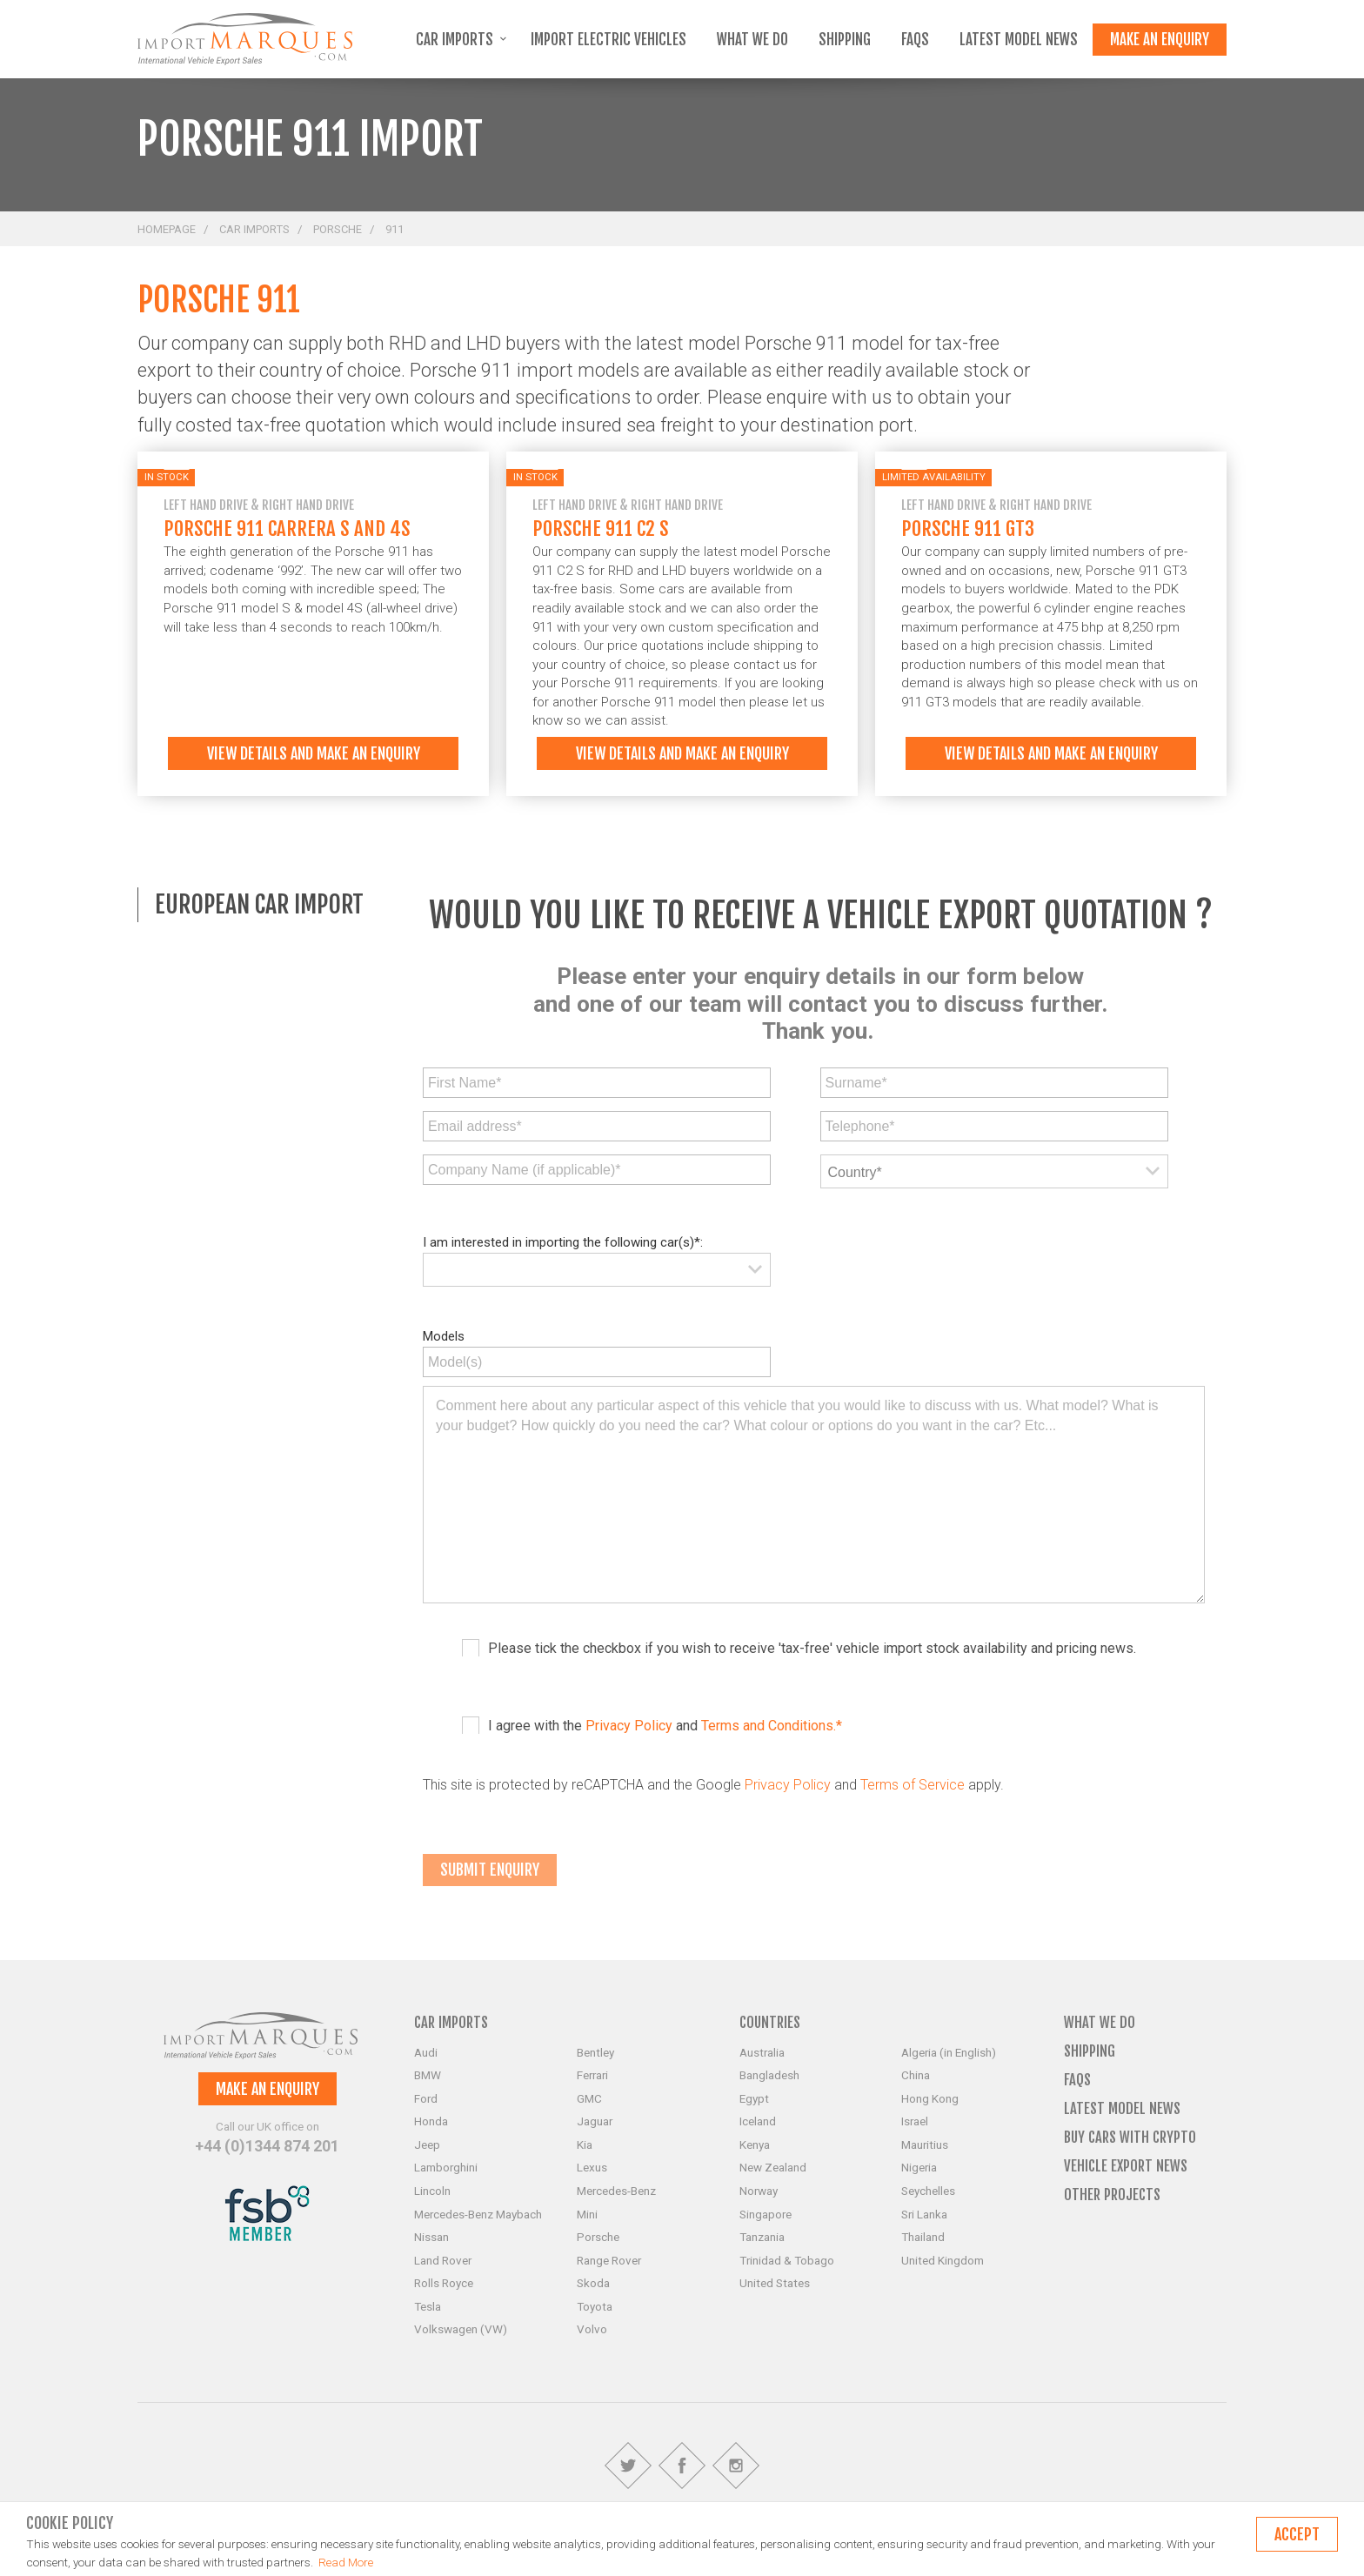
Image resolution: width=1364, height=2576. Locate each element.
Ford (426, 2098)
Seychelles (928, 2191)
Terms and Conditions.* (771, 1725)
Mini (587, 2214)
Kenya (754, 2144)
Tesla (427, 2306)
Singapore (765, 2214)
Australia (762, 2052)
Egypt (754, 2098)
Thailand (923, 2237)
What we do (752, 40)
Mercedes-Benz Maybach (478, 2214)
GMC (589, 2098)
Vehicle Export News (1125, 2166)
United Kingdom (942, 2260)
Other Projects (1112, 2194)
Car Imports (461, 40)
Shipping (845, 40)
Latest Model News (1018, 40)
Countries (769, 2022)
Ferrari (592, 2075)
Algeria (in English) (948, 2052)
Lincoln (432, 2191)
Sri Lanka (924, 2214)
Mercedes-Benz (616, 2191)
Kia (584, 2144)
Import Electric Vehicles (608, 40)
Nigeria (919, 2167)
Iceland (757, 2121)
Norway (758, 2191)
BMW (427, 2075)
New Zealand (772, 2167)
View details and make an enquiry (313, 753)
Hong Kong (930, 2098)
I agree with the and (665, 1725)
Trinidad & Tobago (786, 2260)
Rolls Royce (443, 2283)
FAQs (915, 40)
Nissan (431, 2237)
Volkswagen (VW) (460, 2329)
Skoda (593, 2283)
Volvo (592, 2329)
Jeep (427, 2144)
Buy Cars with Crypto (1130, 2137)
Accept (1297, 2534)
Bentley (595, 2052)
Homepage (166, 229)
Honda (431, 2121)
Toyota (594, 2306)
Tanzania (762, 2237)
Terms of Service (912, 1784)
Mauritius (924, 2144)
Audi (426, 2052)
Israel (914, 2121)
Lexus (592, 2167)
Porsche (337, 229)
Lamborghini (446, 2167)
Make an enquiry (1159, 39)
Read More (345, 2562)
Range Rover (609, 2260)
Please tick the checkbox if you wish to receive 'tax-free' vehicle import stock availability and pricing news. (812, 1648)
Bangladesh (769, 2075)
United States (774, 2283)
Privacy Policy (628, 1725)
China (915, 2075)
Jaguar (594, 2121)
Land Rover (442, 2260)
